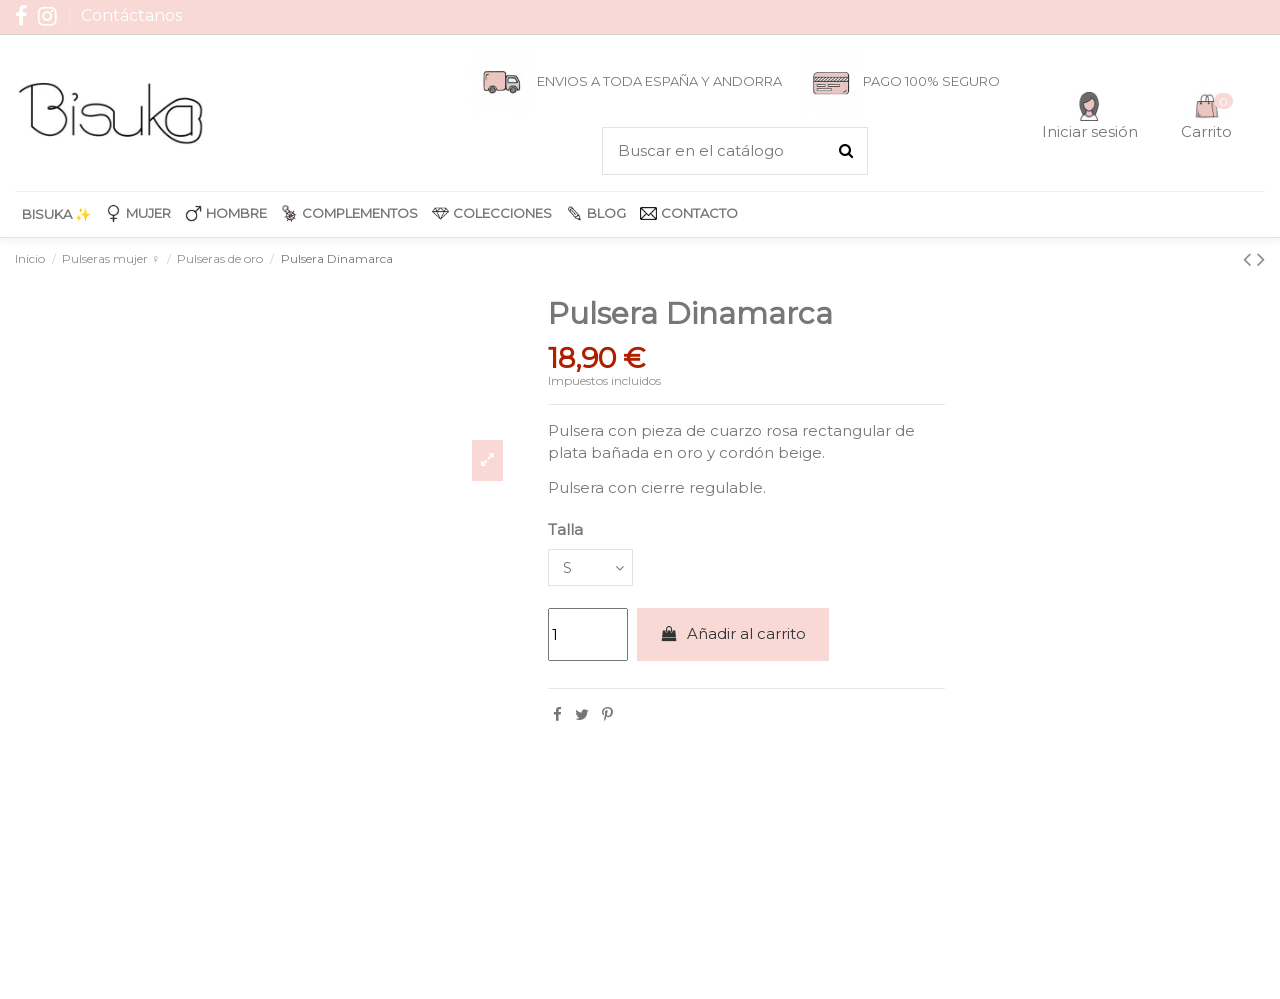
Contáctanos (131, 15)
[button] (138, 214)
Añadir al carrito (733, 636)
